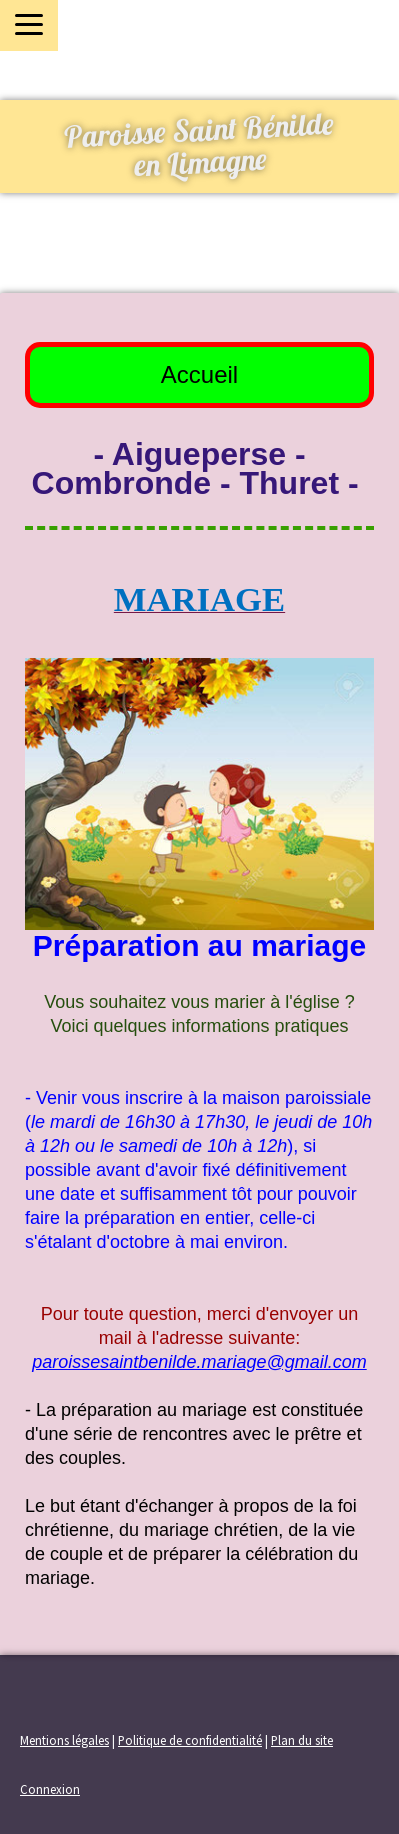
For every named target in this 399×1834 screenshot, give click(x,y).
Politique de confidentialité (190, 1740)
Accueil (199, 374)
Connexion (50, 1789)
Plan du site (302, 1740)
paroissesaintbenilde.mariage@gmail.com (199, 1362)
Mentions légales (64, 1740)
